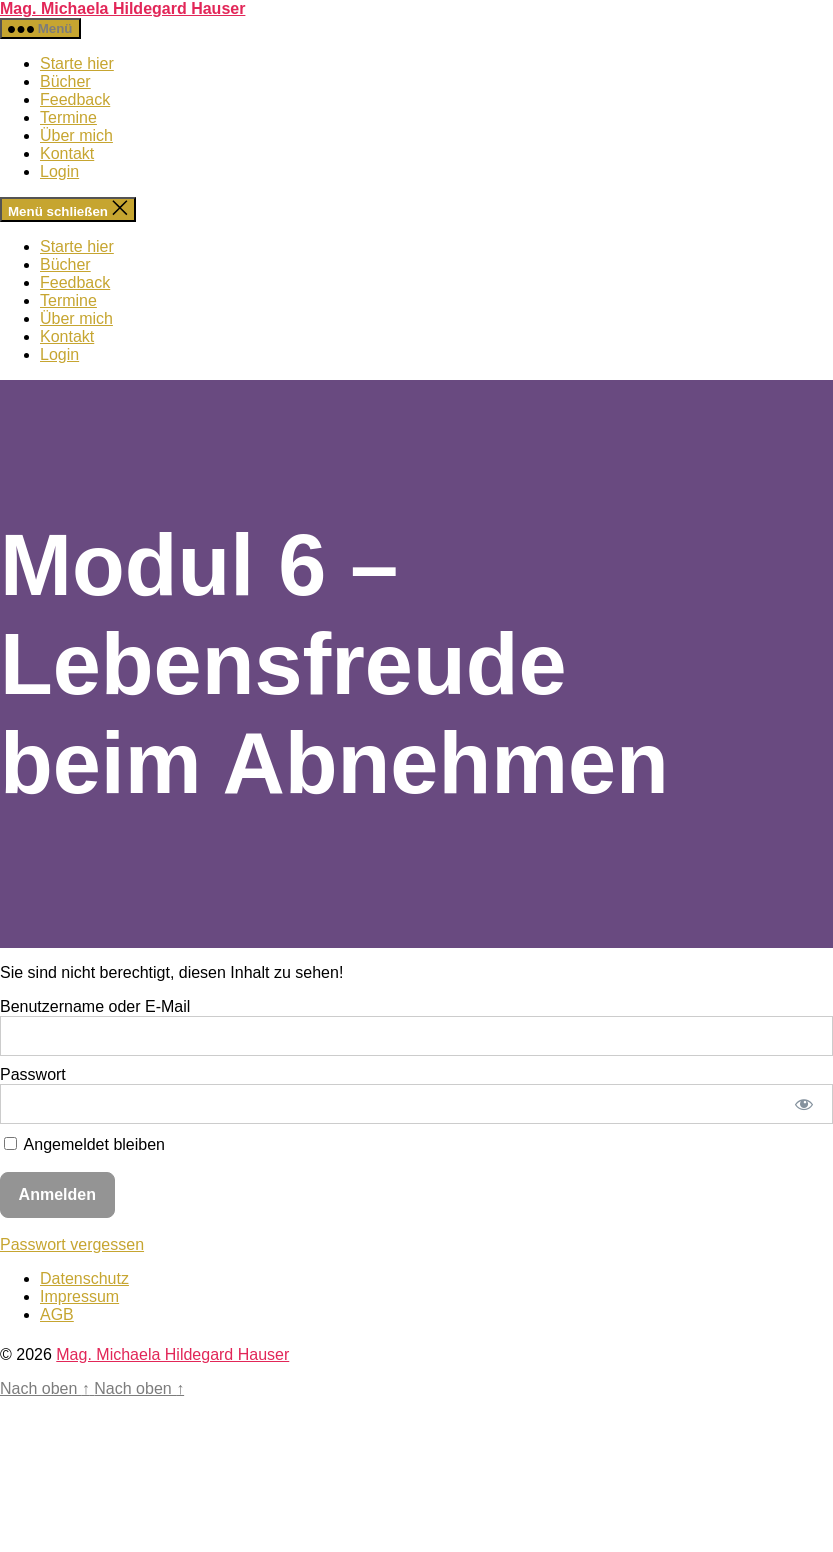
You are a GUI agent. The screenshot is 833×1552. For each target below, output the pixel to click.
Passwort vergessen (72, 1244)
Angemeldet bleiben (84, 1144)
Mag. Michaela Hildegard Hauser (122, 8)
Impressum (79, 1296)
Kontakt (67, 153)
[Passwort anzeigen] (804, 1104)
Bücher (65, 81)
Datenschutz (84, 1278)
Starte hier (77, 63)
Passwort (33, 1074)
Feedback (75, 99)
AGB (57, 1314)
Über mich (76, 135)
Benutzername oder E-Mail (95, 1006)
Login (59, 171)
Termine (68, 117)
